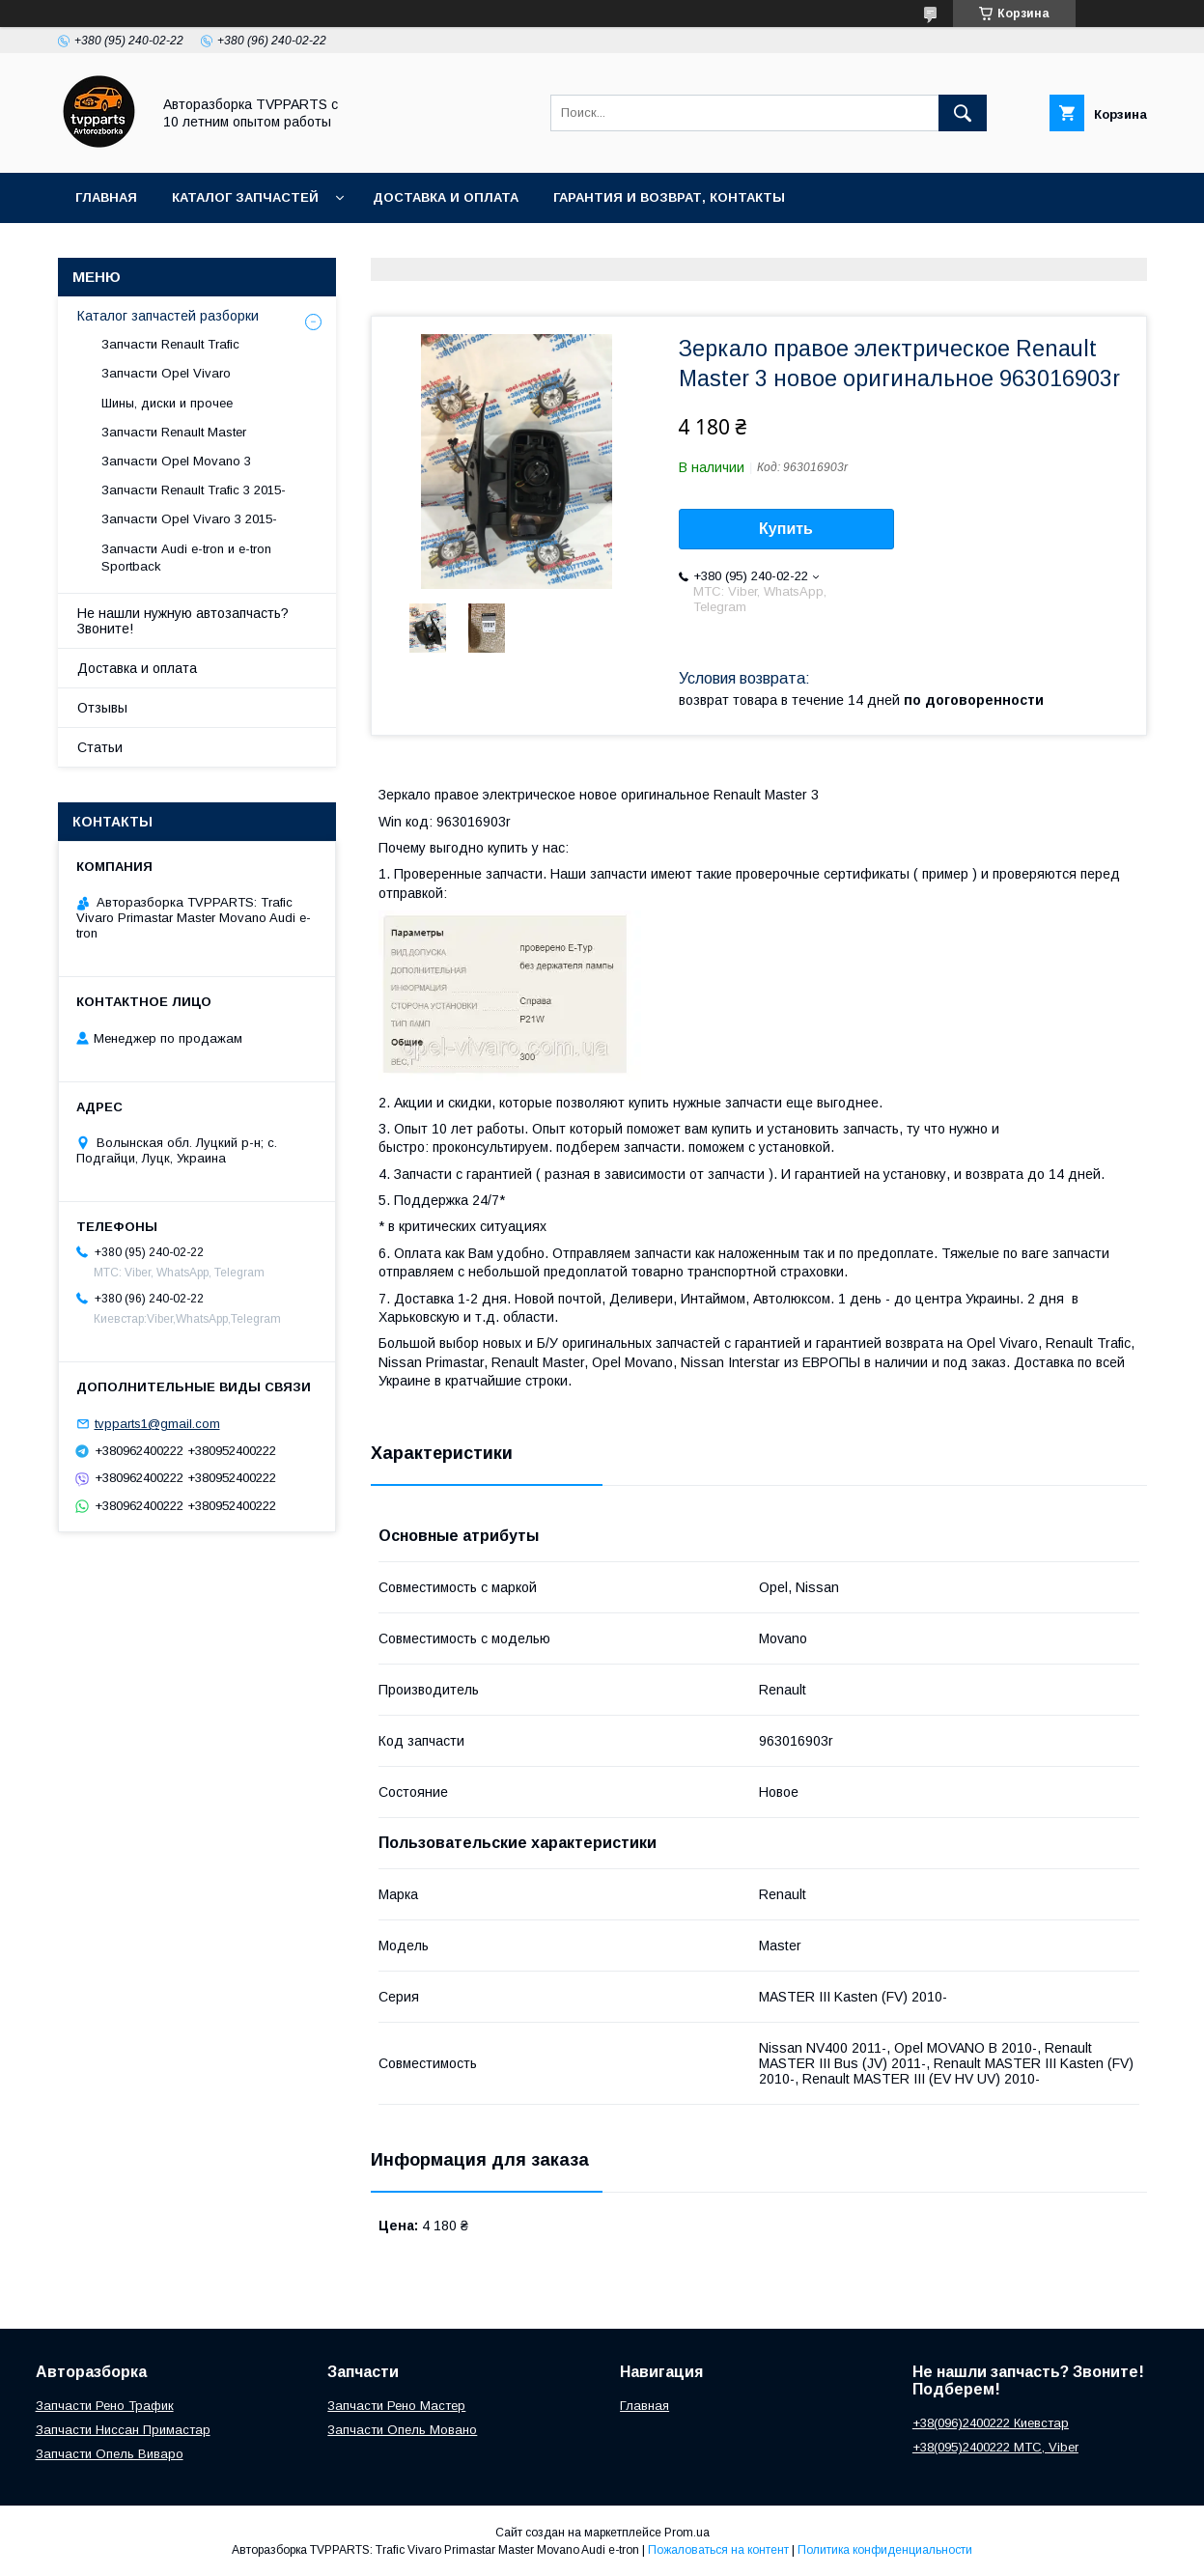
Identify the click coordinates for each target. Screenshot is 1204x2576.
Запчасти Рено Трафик (105, 2405)
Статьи (100, 747)
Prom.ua (687, 2532)
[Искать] (962, 113)
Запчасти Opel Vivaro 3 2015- (189, 519)
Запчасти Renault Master (173, 432)
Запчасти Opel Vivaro (166, 373)
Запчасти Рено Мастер (396, 2405)
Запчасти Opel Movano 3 (176, 461)
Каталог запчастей (245, 197)
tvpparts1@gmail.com (157, 1423)
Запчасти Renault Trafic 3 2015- (193, 490)
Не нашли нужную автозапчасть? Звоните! (183, 620)
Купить (786, 528)
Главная (106, 197)
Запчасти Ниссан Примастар (123, 2429)
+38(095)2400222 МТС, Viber (995, 2447)
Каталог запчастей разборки (168, 315)
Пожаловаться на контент (718, 2550)
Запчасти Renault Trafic (170, 344)
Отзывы (102, 707)
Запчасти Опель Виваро (109, 2454)
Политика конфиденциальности (885, 2550)
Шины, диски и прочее (167, 403)
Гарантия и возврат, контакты (669, 197)
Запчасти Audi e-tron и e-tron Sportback (186, 558)
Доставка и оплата (445, 197)
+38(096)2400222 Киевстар (990, 2423)
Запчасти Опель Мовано (402, 2429)
